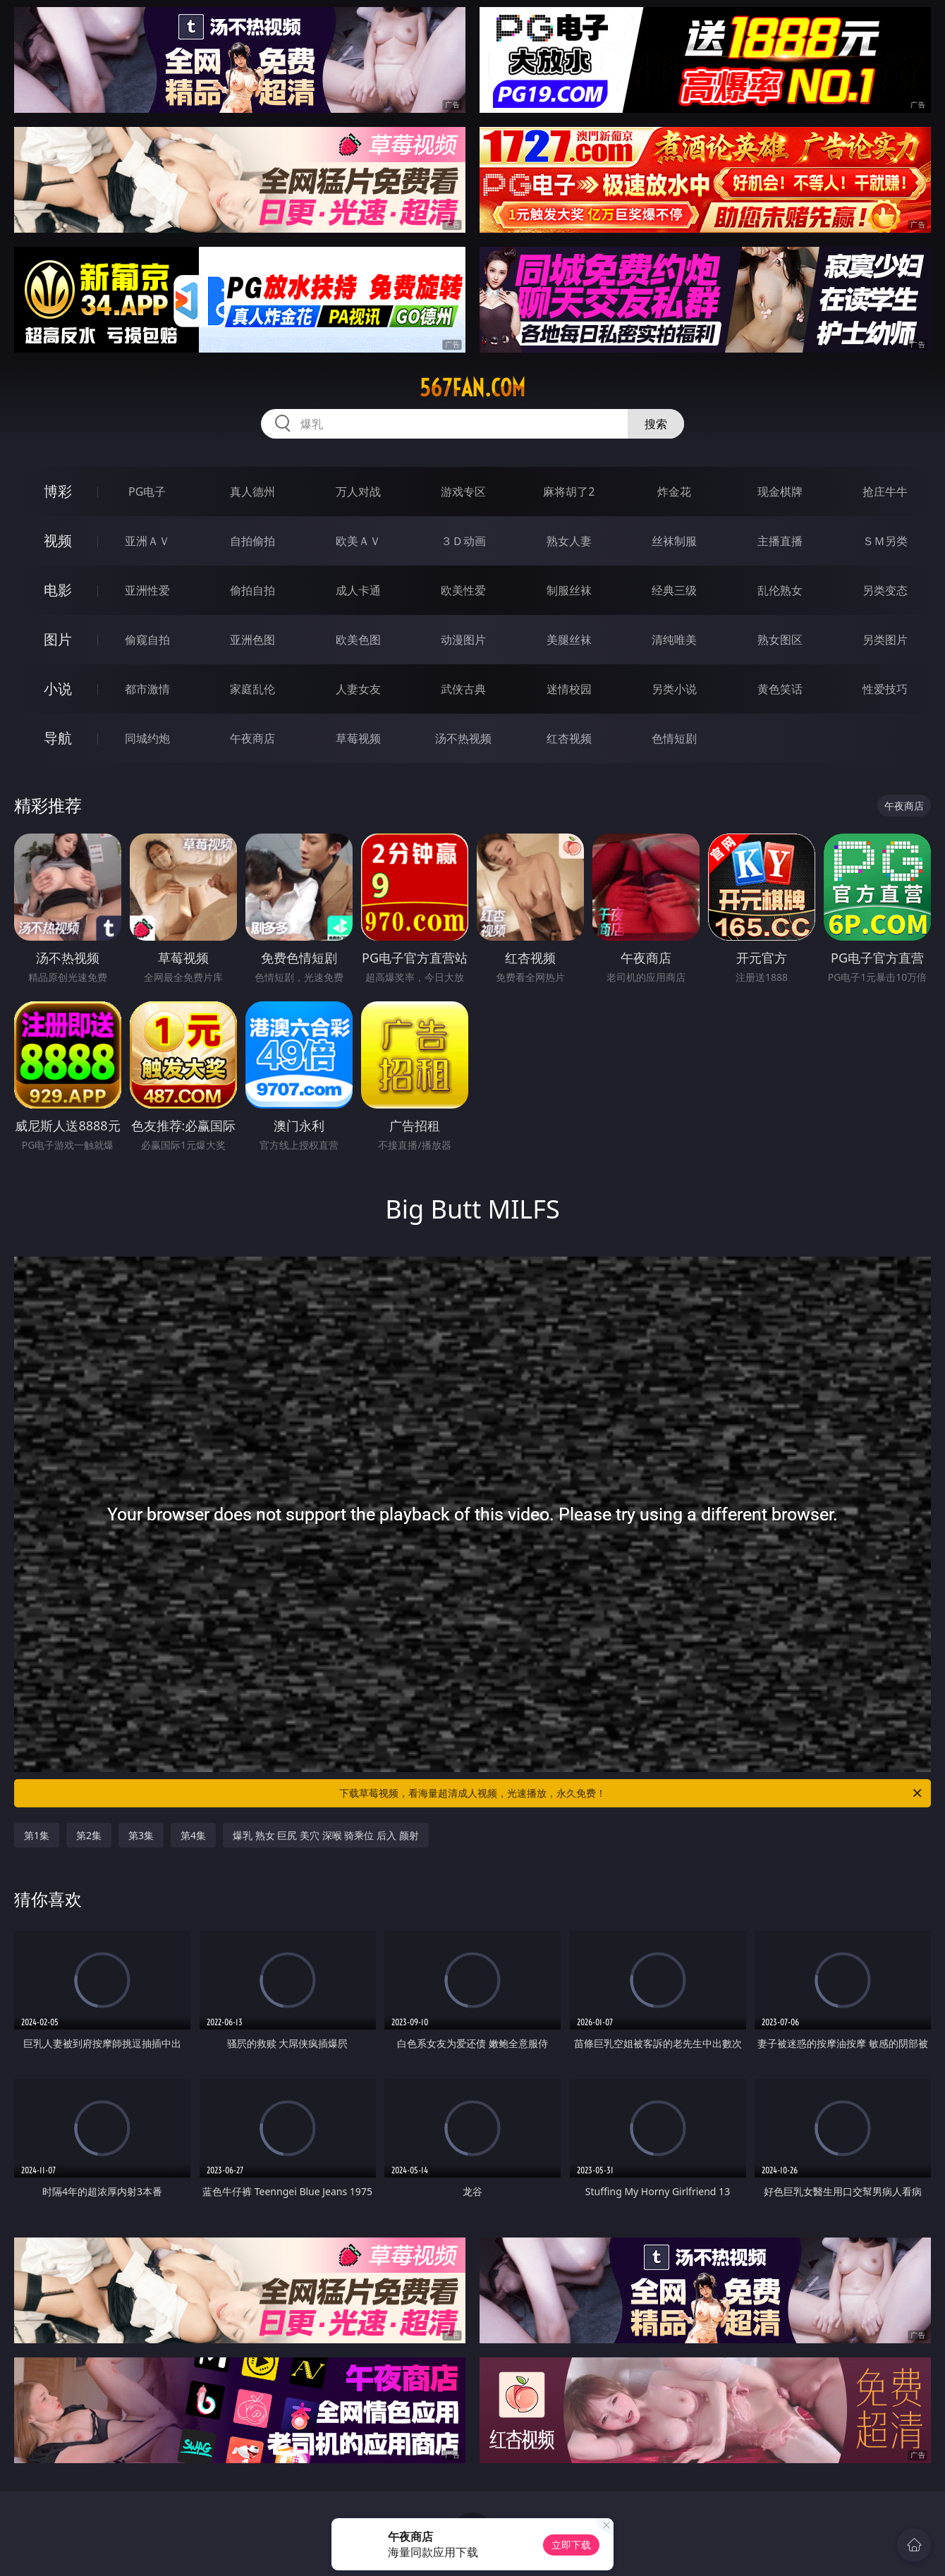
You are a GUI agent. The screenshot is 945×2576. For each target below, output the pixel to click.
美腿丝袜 (569, 639)
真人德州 (252, 491)
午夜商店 (252, 738)
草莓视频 (358, 738)
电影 (58, 589)
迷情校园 (569, 689)
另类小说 (674, 689)
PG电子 (147, 491)
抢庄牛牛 (885, 491)
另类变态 (885, 590)
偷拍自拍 (252, 590)
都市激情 (147, 689)
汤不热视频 (463, 738)
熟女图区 (780, 639)
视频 (58, 540)
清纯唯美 (674, 639)
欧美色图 (358, 639)
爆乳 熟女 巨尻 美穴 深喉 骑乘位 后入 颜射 (325, 1835)
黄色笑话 (780, 689)
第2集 (89, 1835)
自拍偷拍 (252, 541)
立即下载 (571, 2544)
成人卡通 (358, 590)
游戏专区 (463, 491)
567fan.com (472, 388)
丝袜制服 (674, 541)
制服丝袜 (569, 590)
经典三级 (674, 590)
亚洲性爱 (147, 590)
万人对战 (358, 491)
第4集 (193, 1835)
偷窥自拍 (147, 639)
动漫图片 (463, 639)
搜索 (656, 424)
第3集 (141, 1835)
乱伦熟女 (780, 590)
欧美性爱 (463, 590)
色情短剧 (674, 738)
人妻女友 (358, 689)
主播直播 (780, 541)
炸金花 (674, 491)
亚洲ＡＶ (147, 541)
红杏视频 (569, 738)
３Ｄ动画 (463, 541)
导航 (58, 737)
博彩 (58, 491)
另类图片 (885, 639)
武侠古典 (463, 689)
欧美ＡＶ (358, 541)
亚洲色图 (252, 639)
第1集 (36, 1835)
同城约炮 (147, 738)
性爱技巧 (885, 689)
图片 (58, 639)
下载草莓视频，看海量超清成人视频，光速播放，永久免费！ (631, 1793)
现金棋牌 (780, 491)
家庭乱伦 (252, 689)
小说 (58, 688)
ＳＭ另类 (885, 541)
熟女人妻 (569, 541)
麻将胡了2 (569, 491)
